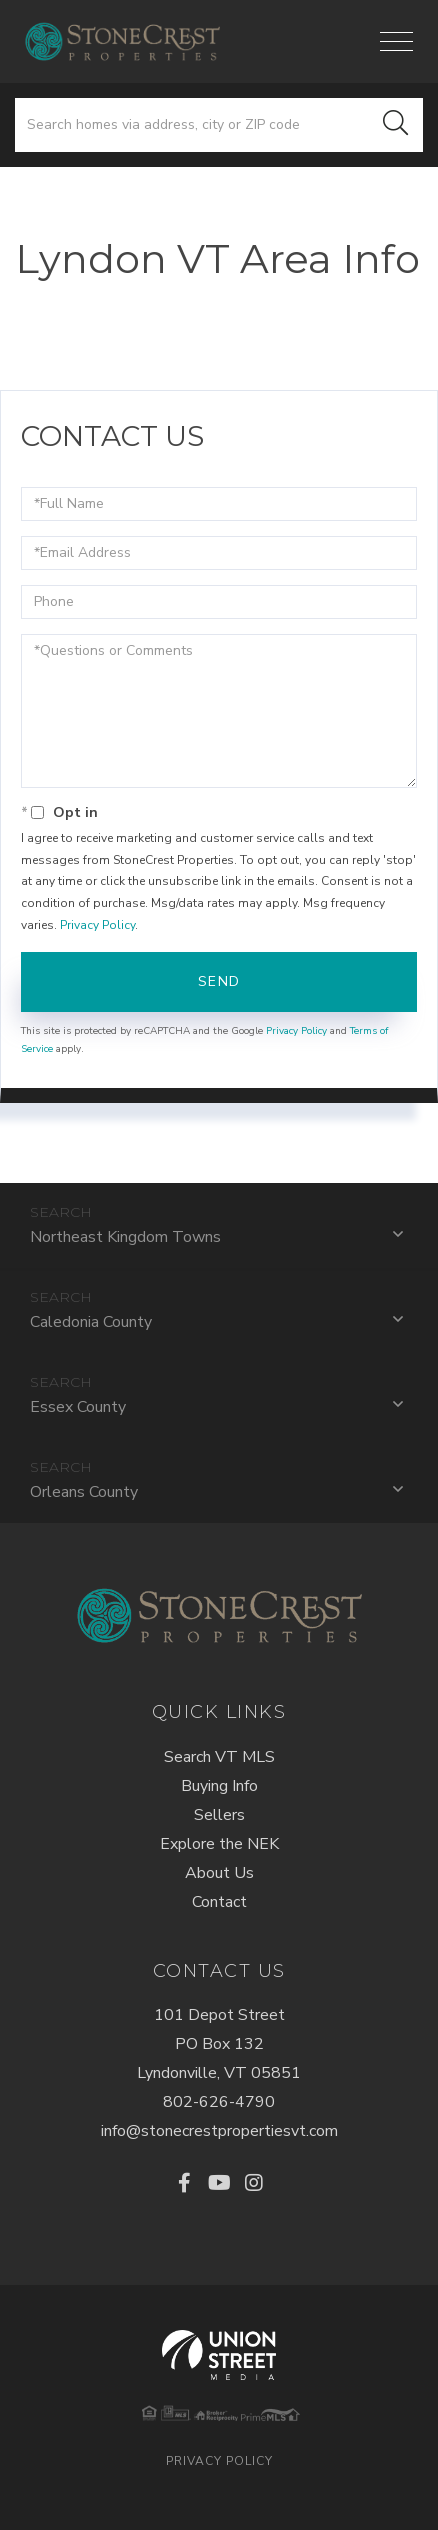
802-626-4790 (219, 2102)
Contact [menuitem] (219, 1902)
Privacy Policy (97, 925)
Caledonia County (91, 1322)
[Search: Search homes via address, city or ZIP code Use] (192, 125)
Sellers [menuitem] (219, 1815)
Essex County (78, 1407)
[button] (396, 125)
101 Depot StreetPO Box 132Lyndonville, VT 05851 (219, 2044)
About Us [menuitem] (219, 1873)
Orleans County (84, 1492)
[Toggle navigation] (396, 41)
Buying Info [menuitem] (219, 1786)
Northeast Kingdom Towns (125, 1237)
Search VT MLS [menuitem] (219, 1757)
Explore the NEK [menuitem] (219, 1844)
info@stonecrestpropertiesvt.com (219, 2131)
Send (219, 981)
